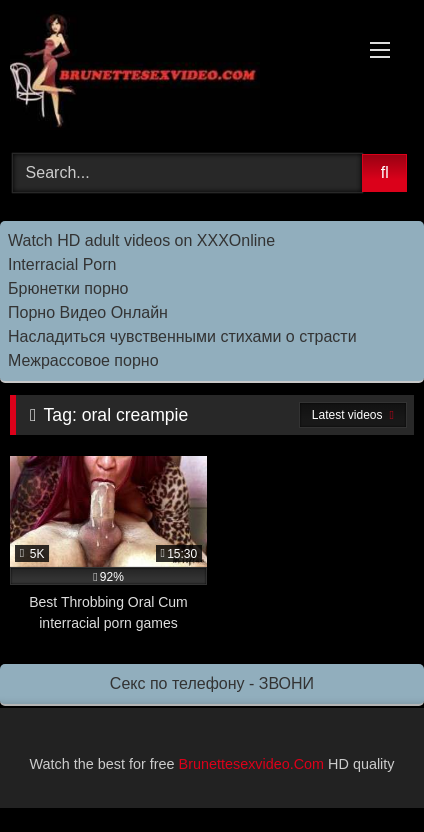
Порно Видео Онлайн (88, 312)
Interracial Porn (62, 264)
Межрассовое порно (83, 360)
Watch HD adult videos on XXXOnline (141, 240)
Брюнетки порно (68, 288)
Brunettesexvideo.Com (252, 764)
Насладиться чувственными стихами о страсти (182, 336)
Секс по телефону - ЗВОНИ (212, 683)
